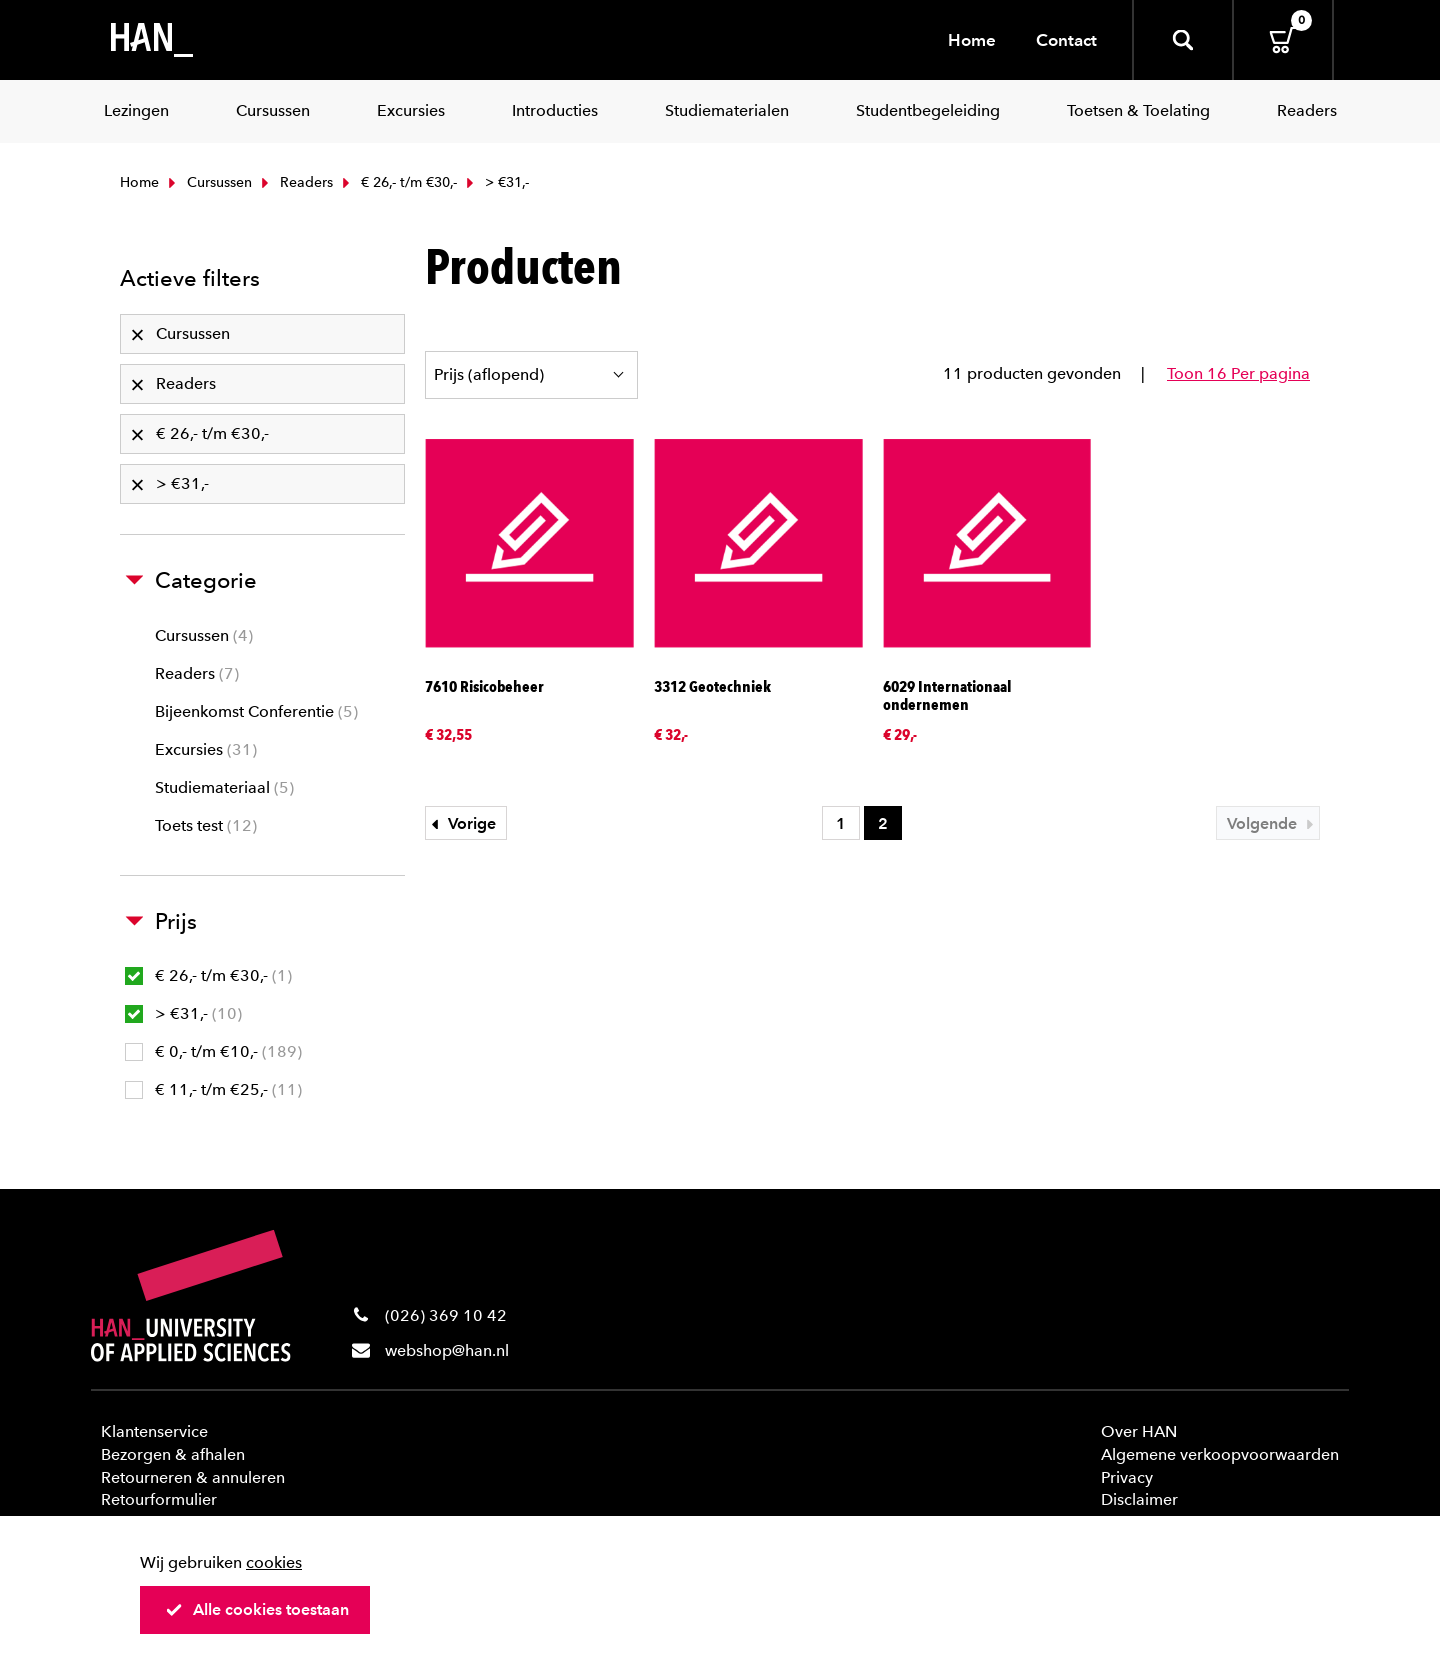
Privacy (1127, 1477)
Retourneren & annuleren (193, 1477)
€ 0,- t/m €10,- (213, 1051)
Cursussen (208, 182)
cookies (274, 1562)
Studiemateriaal (224, 787)
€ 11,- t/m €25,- (213, 1089)
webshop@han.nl (447, 1350)
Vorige (461, 823)
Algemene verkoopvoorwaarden (1220, 1454)
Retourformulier (159, 1499)
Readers (295, 182)
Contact (1066, 40)
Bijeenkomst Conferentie (256, 711)
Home (972, 40)
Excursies (206, 749)
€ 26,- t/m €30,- (397, 182)
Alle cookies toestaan (257, 1609)
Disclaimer (1139, 1499)
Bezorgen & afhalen (173, 1454)
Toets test (206, 825)
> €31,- (183, 1013)
